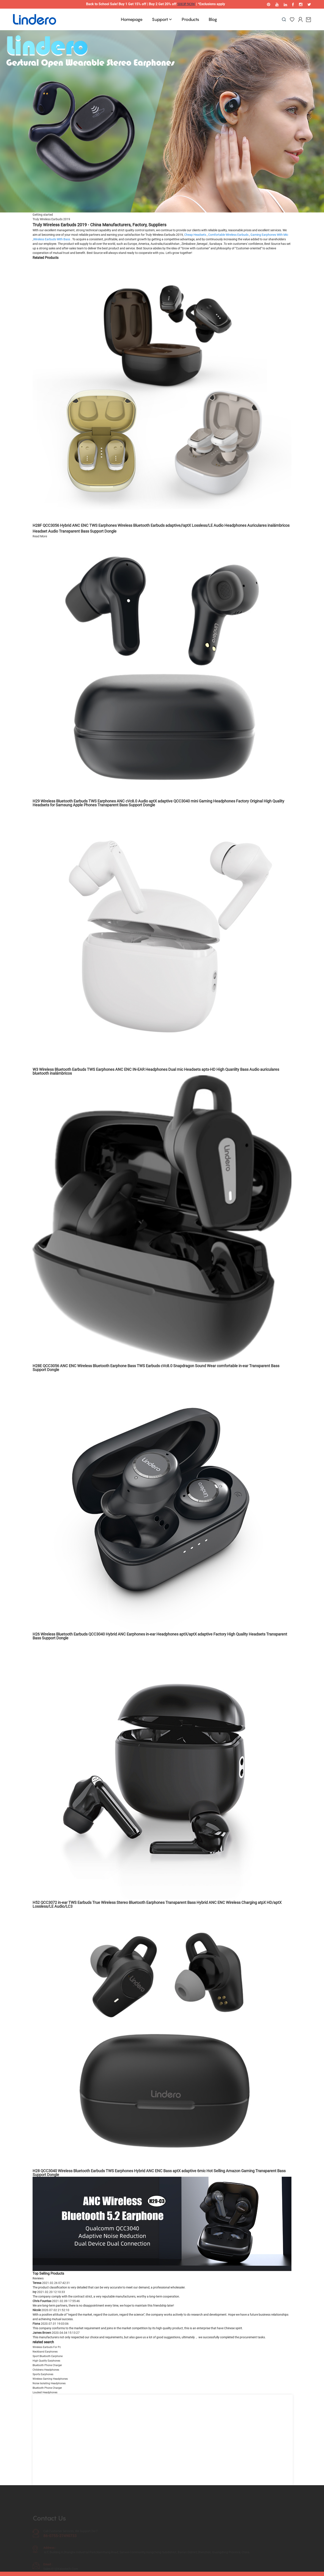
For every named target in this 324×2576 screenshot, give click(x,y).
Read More (40, 536)
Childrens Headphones (46, 2369)
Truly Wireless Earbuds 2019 (51, 219)
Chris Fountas (56, 2301)
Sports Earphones (43, 2374)
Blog (213, 19)
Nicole (51, 2310)
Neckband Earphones (45, 2351)
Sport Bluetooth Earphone (48, 2356)
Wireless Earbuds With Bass (51, 239)
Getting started (43, 214)
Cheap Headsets (195, 234)
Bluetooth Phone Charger (47, 2365)
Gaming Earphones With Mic (269, 234)
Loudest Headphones (45, 2392)
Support (162, 19)
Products (190, 19)
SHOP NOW (186, 4)
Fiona (51, 2323)
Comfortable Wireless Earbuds (228, 234)
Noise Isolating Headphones (49, 2383)
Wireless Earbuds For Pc (47, 2347)
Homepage (132, 19)
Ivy (49, 2292)
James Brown (56, 2332)
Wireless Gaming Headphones (50, 2378)
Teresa (51, 2283)
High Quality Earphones (46, 2360)
